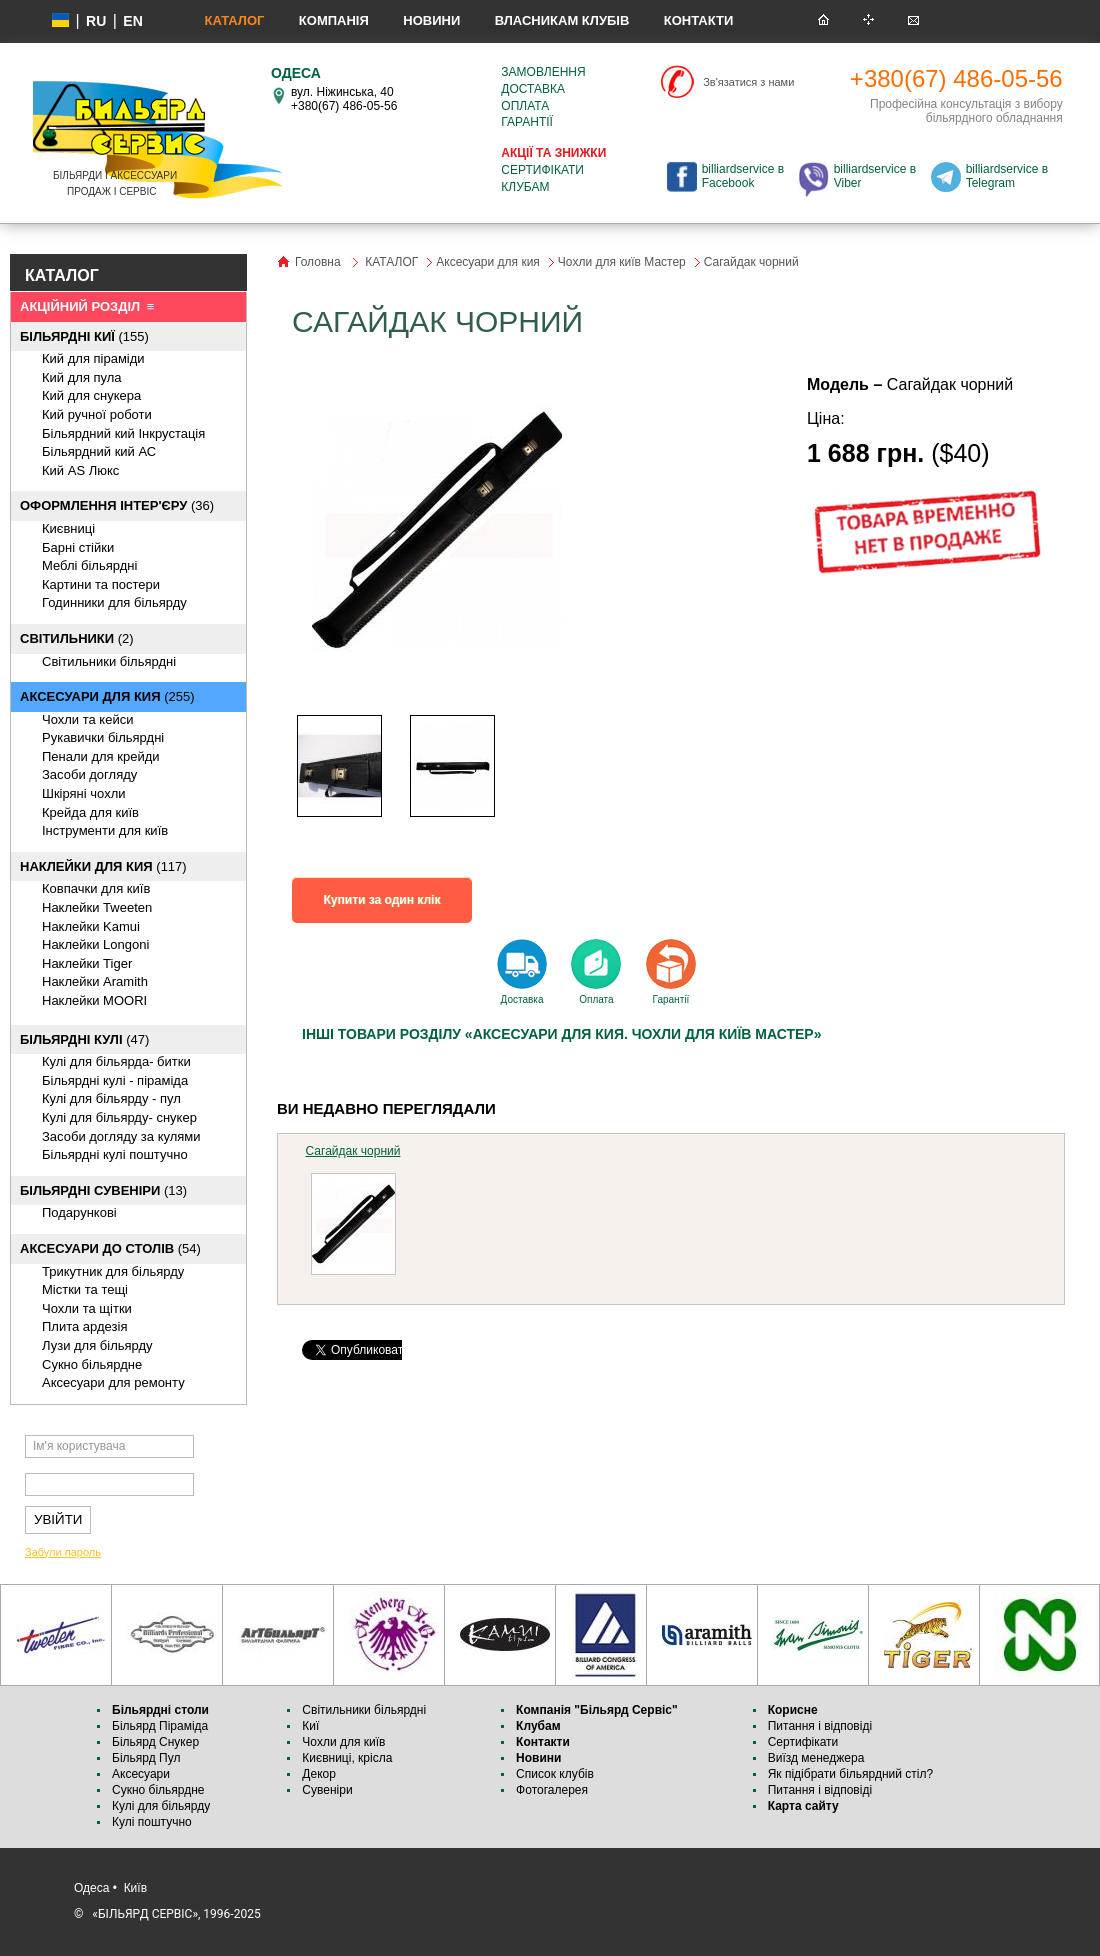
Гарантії (527, 122)
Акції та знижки (553, 153)
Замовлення (543, 72)
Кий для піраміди (93, 358)
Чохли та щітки (87, 1308)
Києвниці (68, 528)
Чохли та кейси (87, 719)
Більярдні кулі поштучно (115, 1154)
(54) (110, 1248)
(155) (84, 336)
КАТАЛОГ (234, 20)
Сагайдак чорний (353, 1151)
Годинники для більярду (114, 602)
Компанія (334, 20)
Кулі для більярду (161, 1806)
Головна (318, 262)
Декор (319, 1774)
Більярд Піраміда (160, 1726)
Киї (310, 1726)
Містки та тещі (85, 1289)
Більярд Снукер (155, 1742)
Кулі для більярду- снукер (119, 1117)
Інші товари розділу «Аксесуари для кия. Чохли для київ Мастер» (561, 1034)
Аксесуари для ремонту (113, 1382)
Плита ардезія (84, 1326)
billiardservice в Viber (875, 176)
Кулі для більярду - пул (111, 1098)
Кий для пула (82, 377)
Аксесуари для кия (488, 262)
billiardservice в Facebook (743, 176)
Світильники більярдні (109, 661)
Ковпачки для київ (96, 888)
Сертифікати (542, 170)
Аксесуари (141, 1774)
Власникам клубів (562, 20)
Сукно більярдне (160, 1790)
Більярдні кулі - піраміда (115, 1080)
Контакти (699, 20)
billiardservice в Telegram (1007, 176)
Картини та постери (101, 584)
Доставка (533, 89)
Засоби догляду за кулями (121, 1136)
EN (132, 21)
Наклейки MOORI (94, 1000)
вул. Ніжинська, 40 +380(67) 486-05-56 (344, 99)
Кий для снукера (91, 395)
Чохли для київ (343, 1742)
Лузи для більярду (97, 1345)
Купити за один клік (382, 900)
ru (96, 21)
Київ (135, 1888)
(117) (103, 866)
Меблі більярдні (89, 565)
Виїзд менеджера (816, 1758)
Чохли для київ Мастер (622, 262)
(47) (84, 1039)
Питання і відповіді (820, 1726)
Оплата (525, 106)
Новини (431, 20)
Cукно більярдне (92, 1364)
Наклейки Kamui (91, 926)
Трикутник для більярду (113, 1271)
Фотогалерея (552, 1790)
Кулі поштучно (152, 1822)
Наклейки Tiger (87, 963)
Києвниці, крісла (347, 1758)
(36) (117, 505)
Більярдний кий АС (99, 451)
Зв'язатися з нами (748, 82)
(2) (77, 638)
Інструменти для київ (105, 830)
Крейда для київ (90, 812)
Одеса (91, 1888)
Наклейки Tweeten (97, 907)
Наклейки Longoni (95, 944)
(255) (107, 696)
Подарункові (79, 1212)
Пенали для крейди (101, 756)
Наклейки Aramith (95, 981)
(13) (103, 1190)
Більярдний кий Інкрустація (123, 433)
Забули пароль (63, 1552)
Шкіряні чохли (84, 793)
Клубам (525, 187)
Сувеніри (327, 1790)
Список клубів (555, 1774)
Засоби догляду (89, 774)
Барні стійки (78, 547)
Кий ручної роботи (97, 414)
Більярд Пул (146, 1758)
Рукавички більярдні (103, 737)
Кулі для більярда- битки (116, 1061)
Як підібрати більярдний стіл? (852, 1774)
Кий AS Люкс (80, 470)
